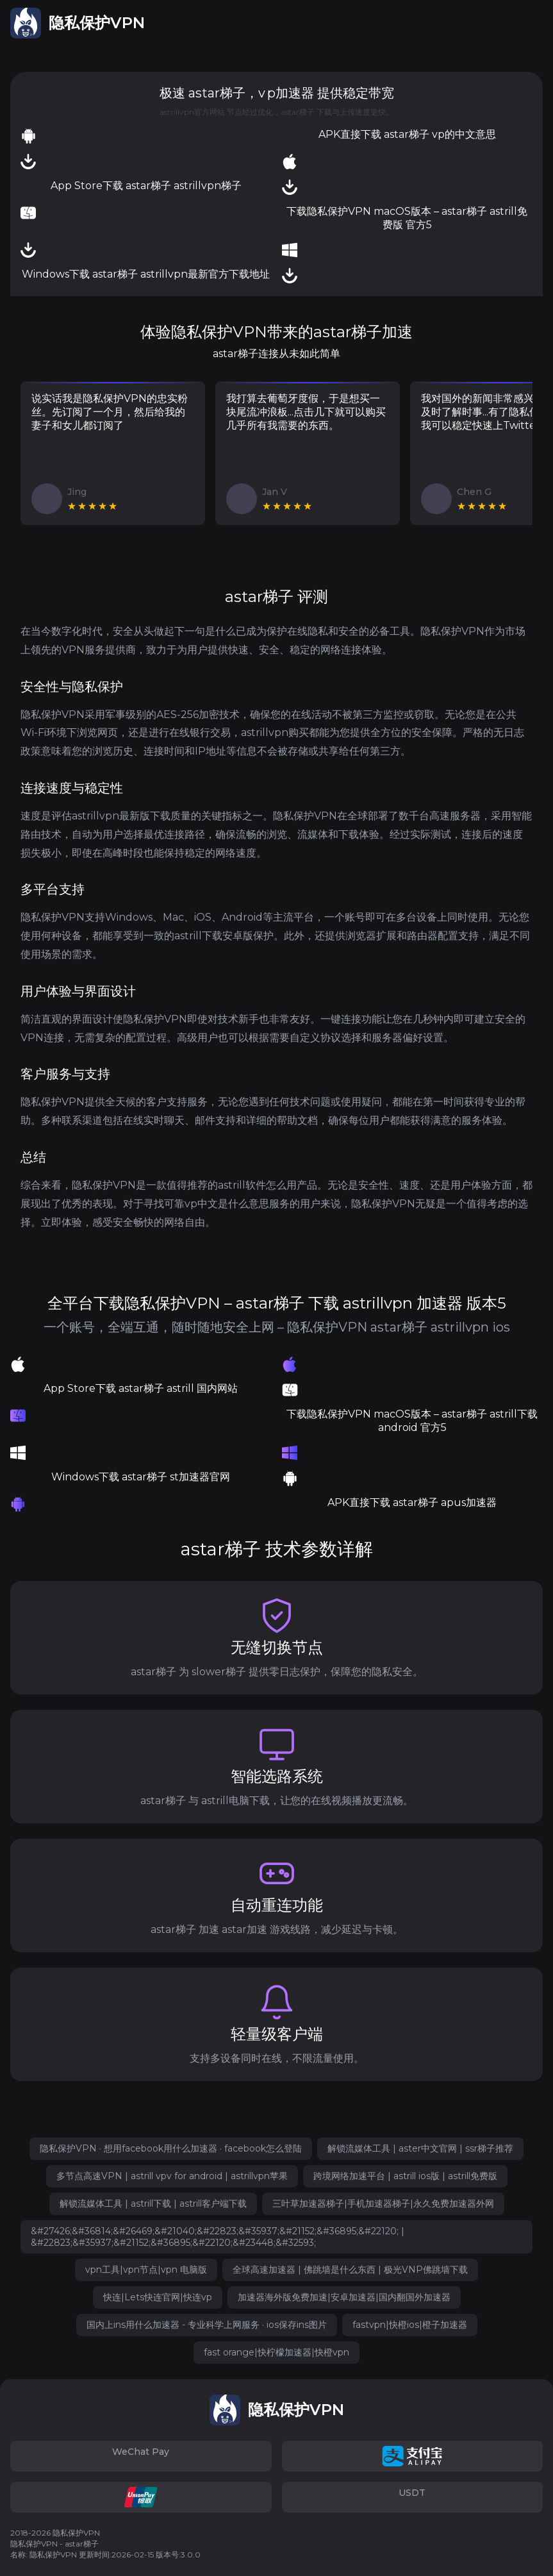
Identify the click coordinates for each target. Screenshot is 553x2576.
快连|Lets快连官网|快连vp (157, 2297)
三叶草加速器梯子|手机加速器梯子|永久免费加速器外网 (383, 2203)
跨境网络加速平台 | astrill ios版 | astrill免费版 (405, 2176)
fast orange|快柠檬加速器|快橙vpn (276, 2352)
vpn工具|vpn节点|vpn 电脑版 (146, 2269)
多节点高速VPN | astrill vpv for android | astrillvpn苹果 (172, 2176)
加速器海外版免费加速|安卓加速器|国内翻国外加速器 (344, 2297)
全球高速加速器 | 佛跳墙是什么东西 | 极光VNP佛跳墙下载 (350, 2269)
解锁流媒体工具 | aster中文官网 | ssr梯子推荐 (420, 2148)
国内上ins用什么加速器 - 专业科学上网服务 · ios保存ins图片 (207, 2324)
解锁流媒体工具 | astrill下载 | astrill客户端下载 (153, 2203)
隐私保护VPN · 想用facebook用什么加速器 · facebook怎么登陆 (171, 2148)
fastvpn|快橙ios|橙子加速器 (409, 2324)
